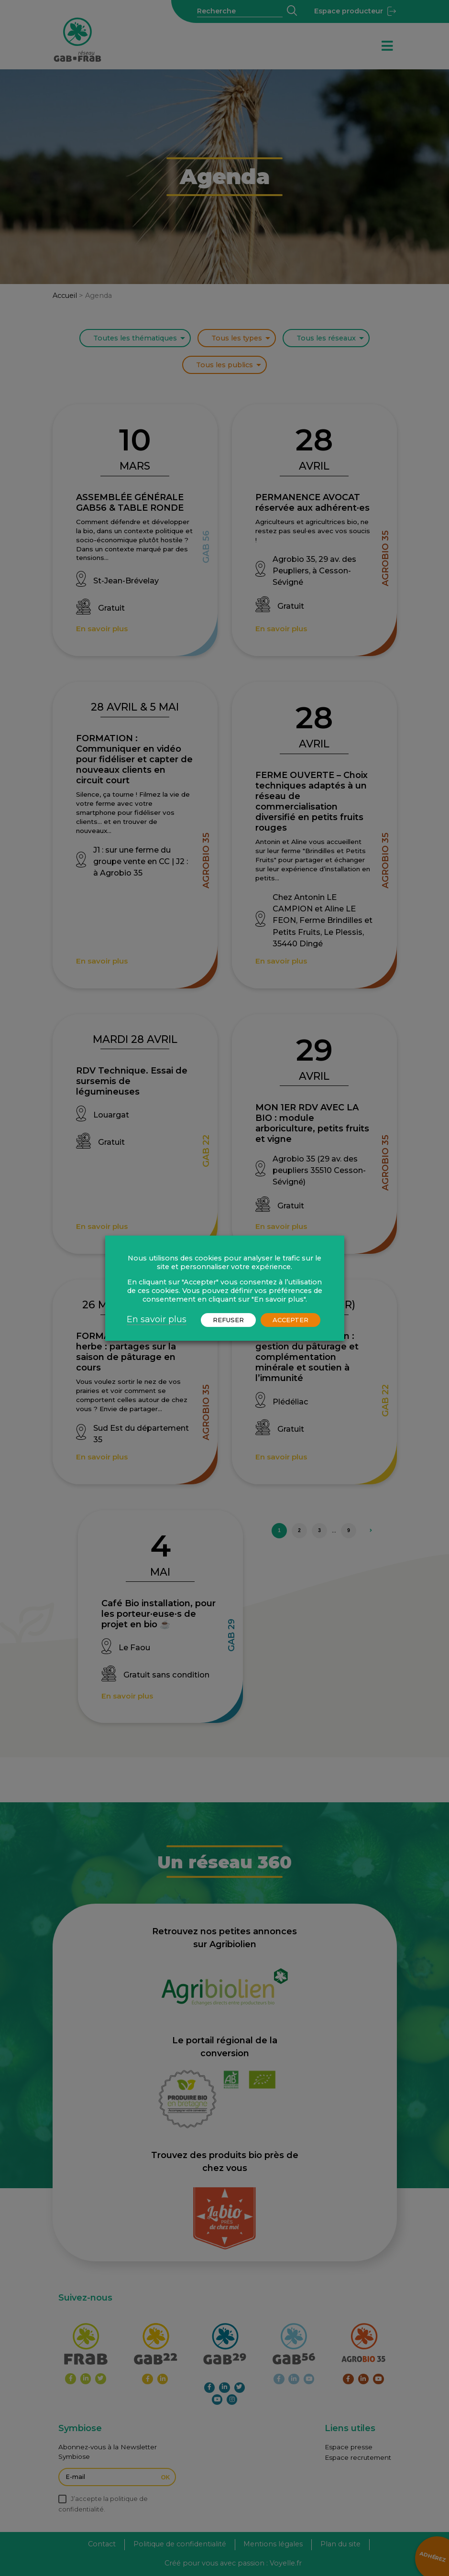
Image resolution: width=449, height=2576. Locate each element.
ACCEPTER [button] (290, 1320)
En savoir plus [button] (156, 1319)
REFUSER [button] (228, 1320)
